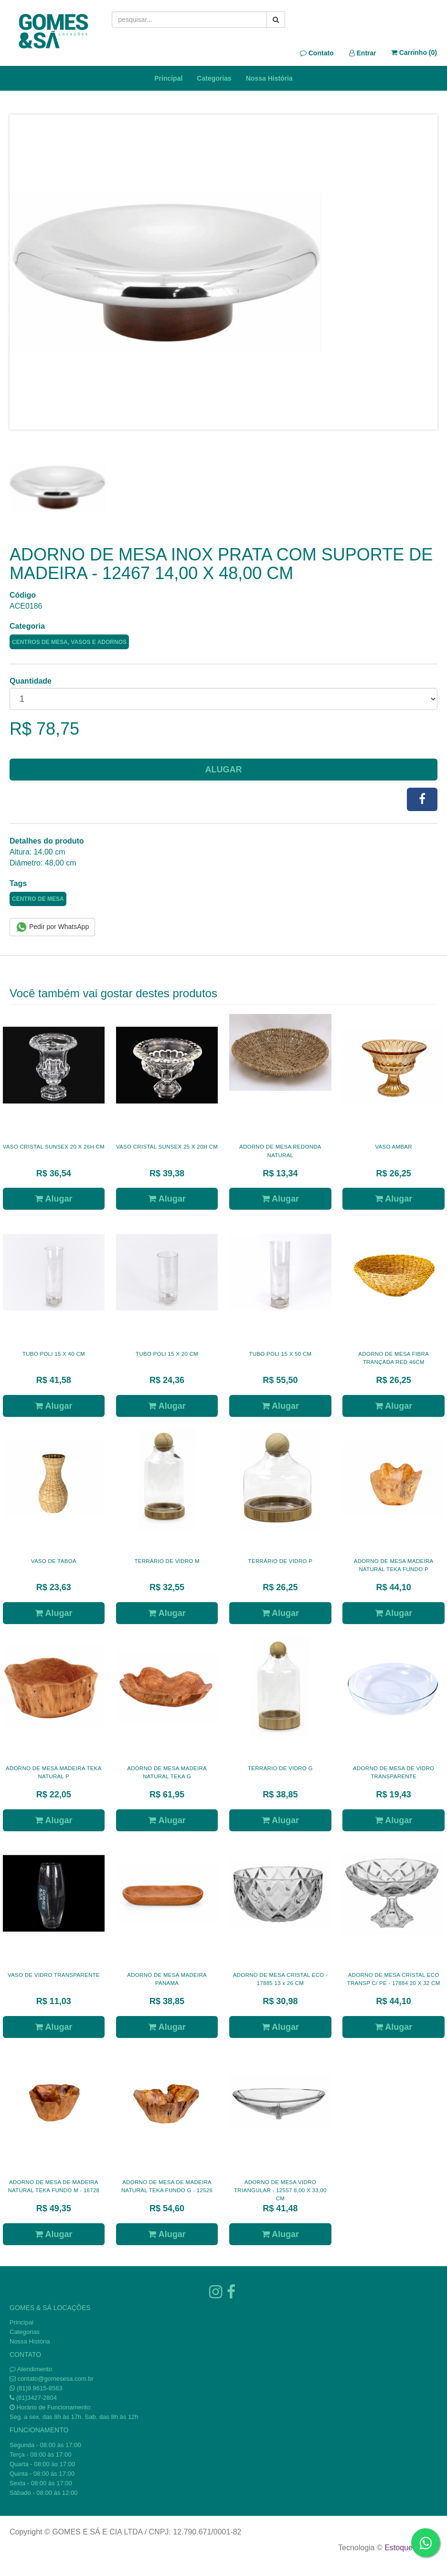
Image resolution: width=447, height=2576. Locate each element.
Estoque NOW (408, 2548)
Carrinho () (414, 52)
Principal (168, 78)
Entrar (362, 53)
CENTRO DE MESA (38, 899)
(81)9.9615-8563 (40, 2388)
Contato (317, 53)
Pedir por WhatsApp (52, 927)
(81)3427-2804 (36, 2397)
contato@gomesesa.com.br (56, 2378)
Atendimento (31, 2369)
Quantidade (31, 681)
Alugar (223, 769)
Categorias (214, 78)
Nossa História (269, 78)
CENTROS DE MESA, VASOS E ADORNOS (69, 642)
